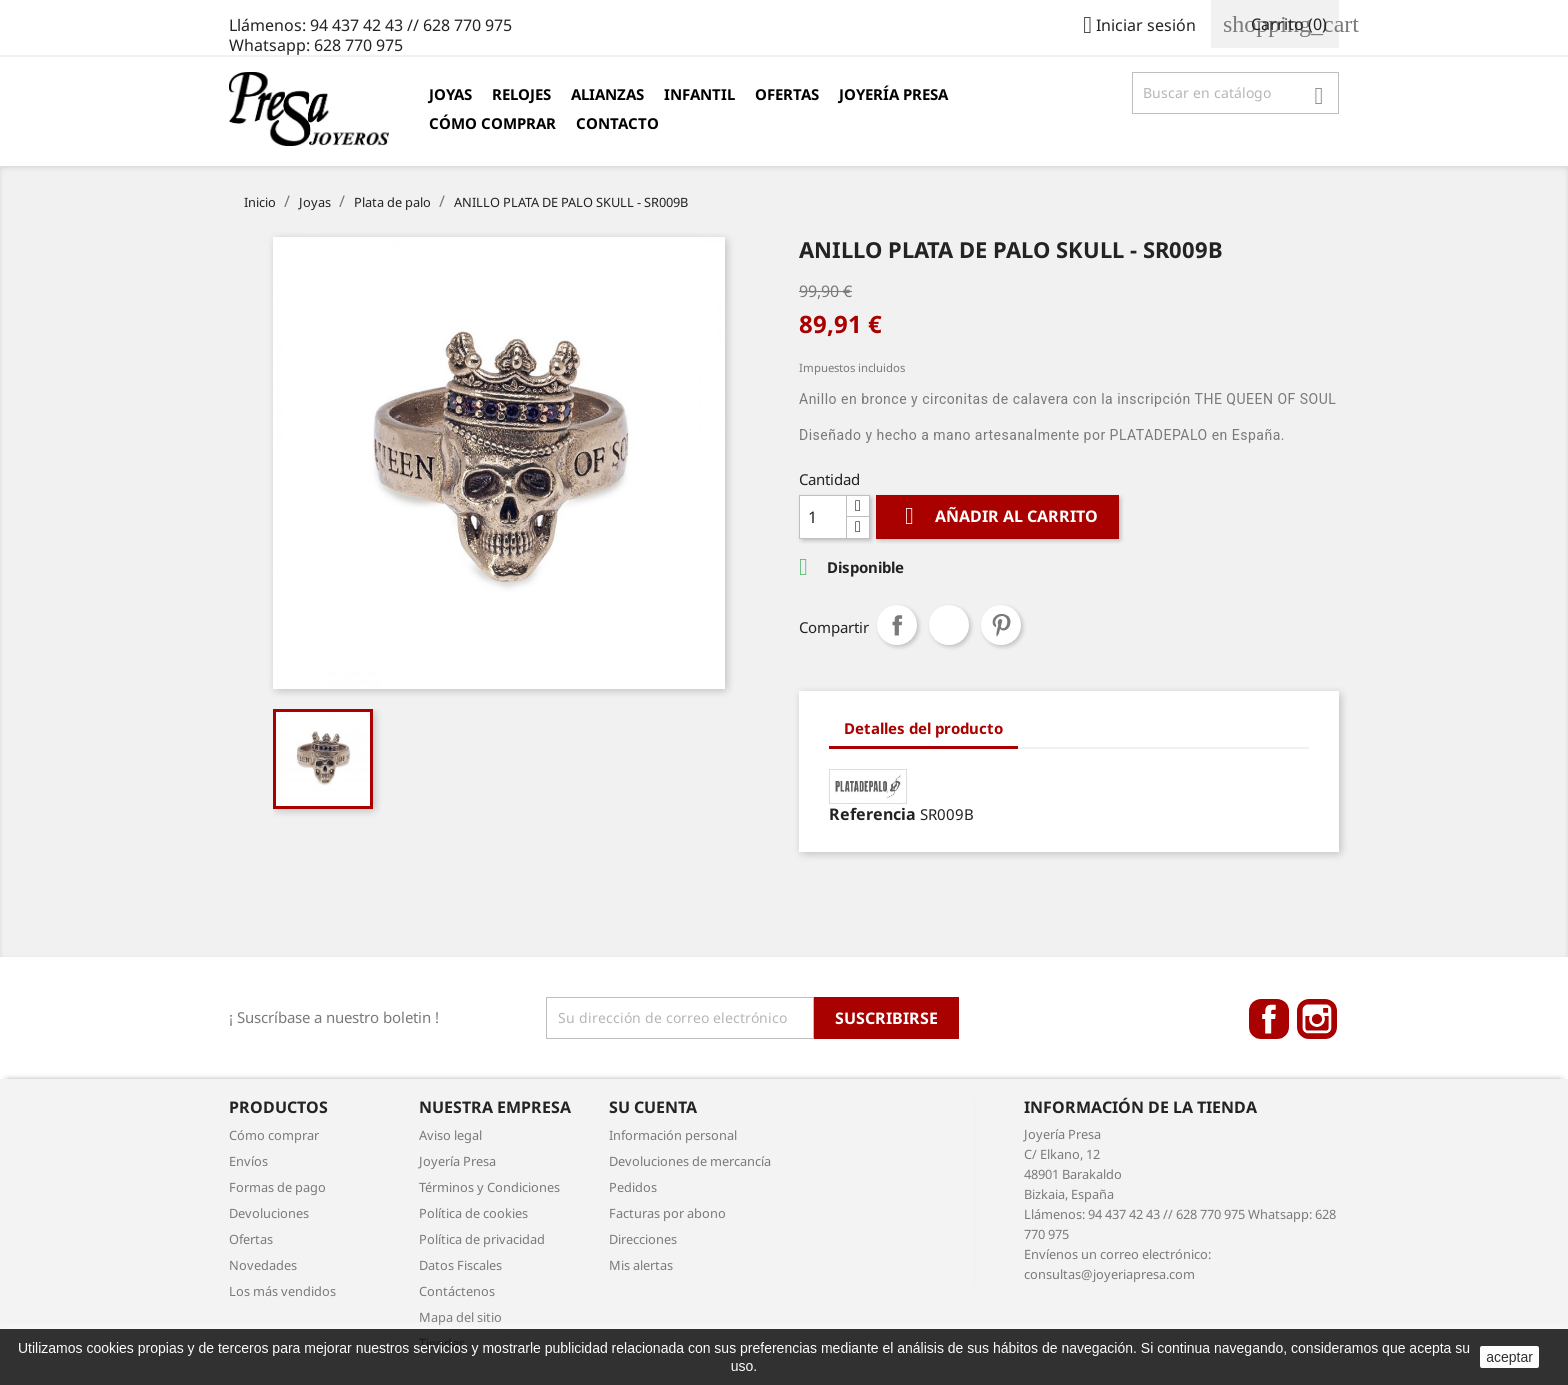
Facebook (1269, 1019)
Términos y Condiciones (489, 1187)
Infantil (699, 94)
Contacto (617, 123)
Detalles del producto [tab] (923, 728)
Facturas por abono (667, 1213)
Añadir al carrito (997, 516)
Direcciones (643, 1239)
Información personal (673, 1135)
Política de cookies (473, 1213)
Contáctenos (457, 1291)
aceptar (1509, 1357)
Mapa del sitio (460, 1317)
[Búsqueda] (1235, 93)
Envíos (248, 1161)
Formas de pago (277, 1187)
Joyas (450, 94)
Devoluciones (269, 1213)
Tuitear (949, 625)
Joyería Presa (893, 94)
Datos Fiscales (460, 1265)
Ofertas (787, 94)
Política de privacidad (482, 1239)
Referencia (872, 814)
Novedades (263, 1265)
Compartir (897, 625)
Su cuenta (653, 1107)
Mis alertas (641, 1265)
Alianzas (607, 94)
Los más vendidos (282, 1291)
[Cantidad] (823, 517)
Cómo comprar (492, 123)
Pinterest (1001, 625)
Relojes (521, 94)
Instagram (1317, 1019)
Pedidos (633, 1187)
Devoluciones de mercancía (690, 1161)
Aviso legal (450, 1135)
